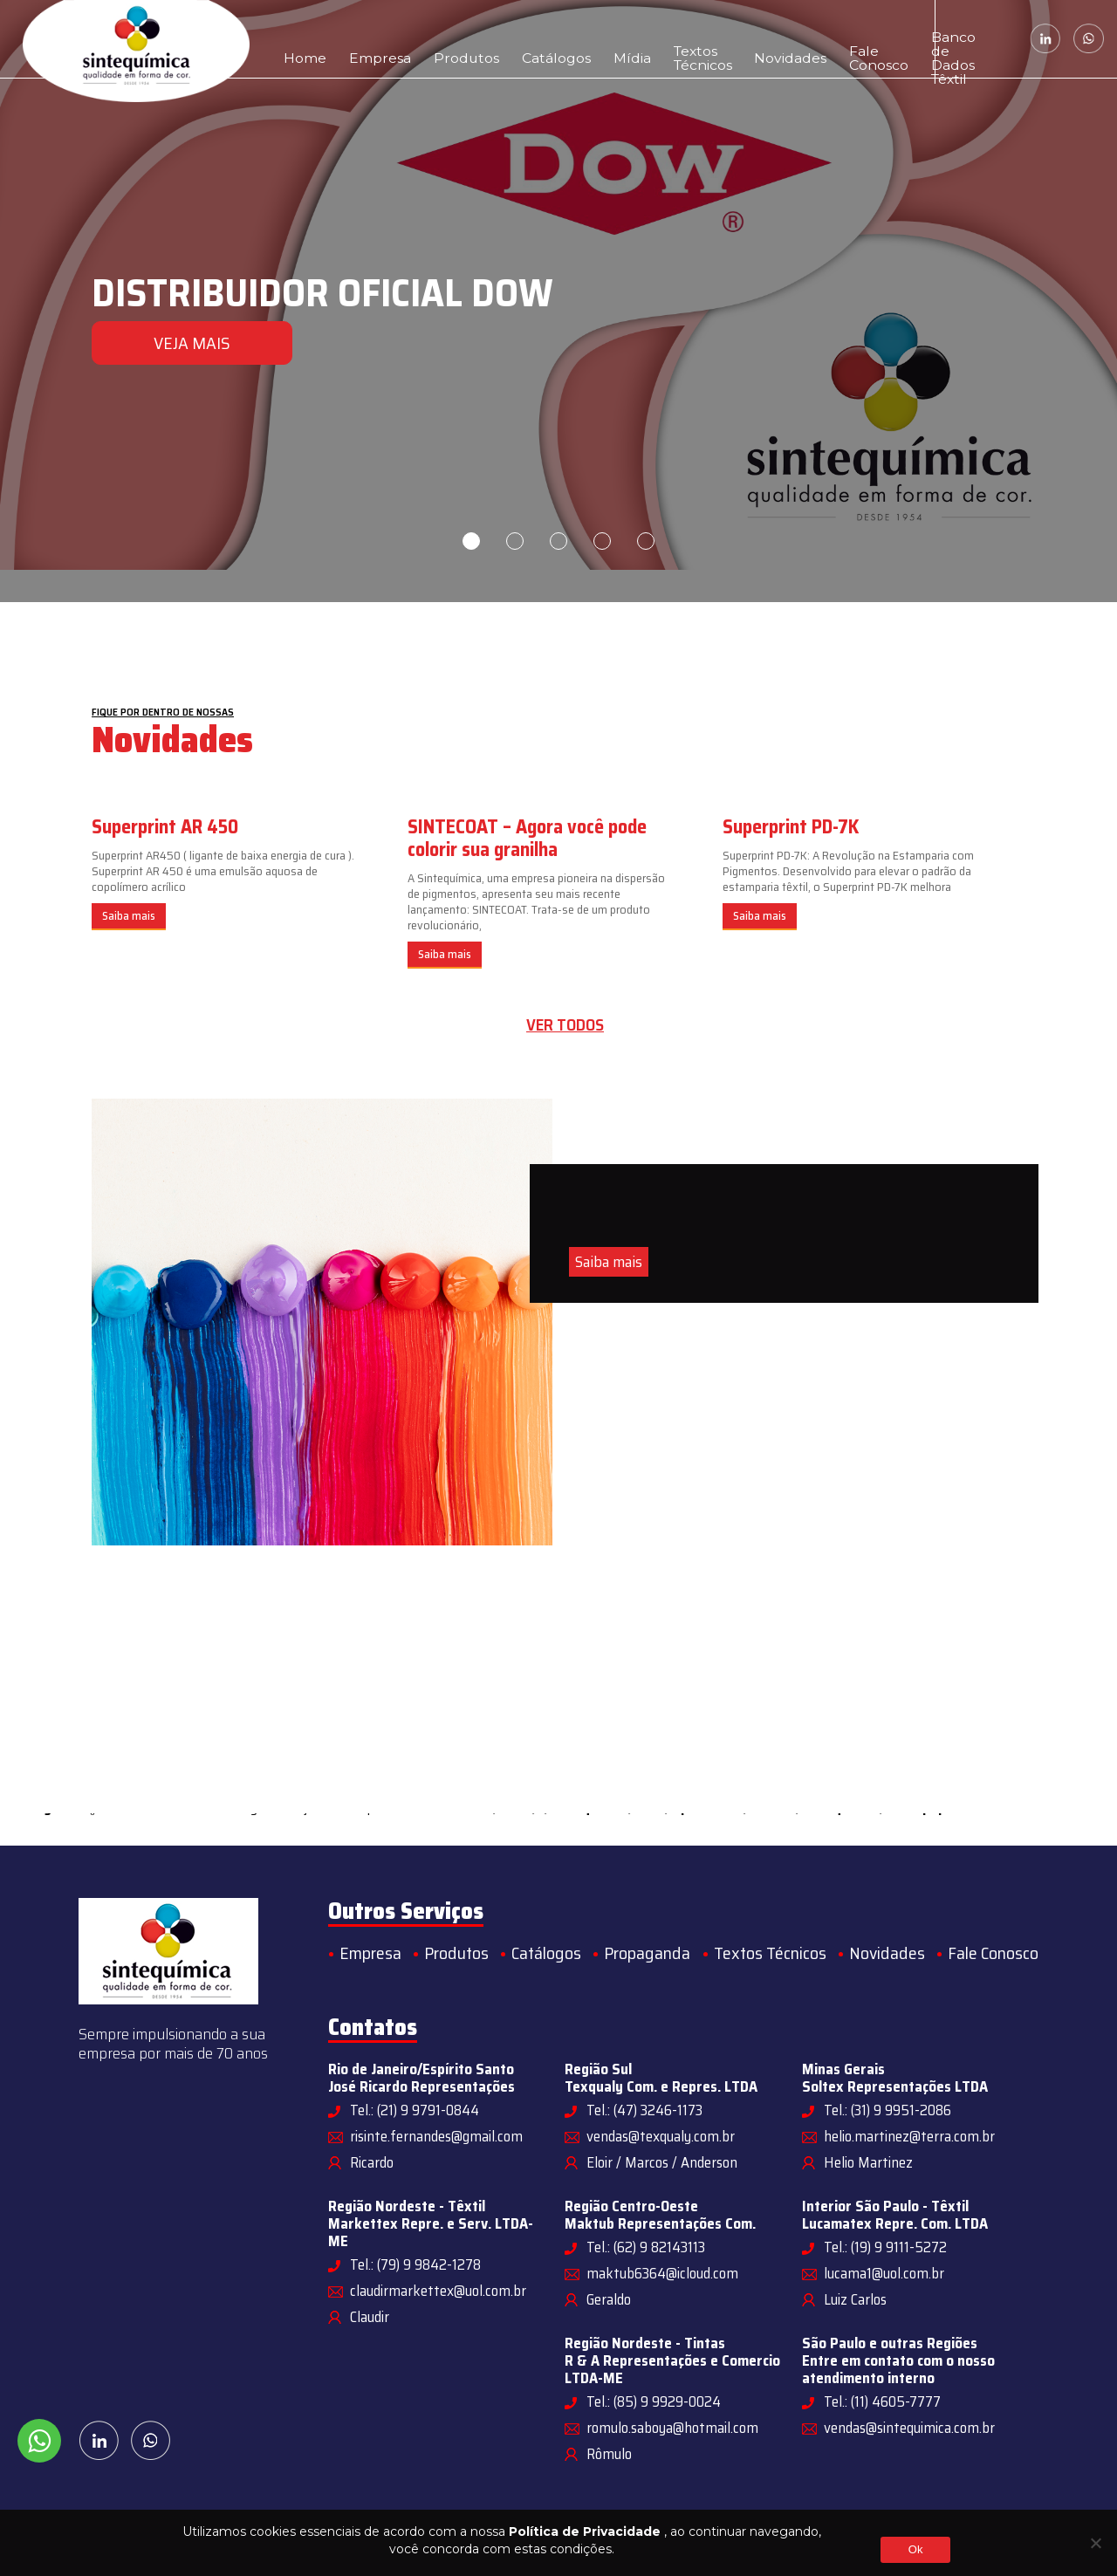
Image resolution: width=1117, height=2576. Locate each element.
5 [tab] (645, 541)
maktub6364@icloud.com (662, 2273)
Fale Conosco (762, 38)
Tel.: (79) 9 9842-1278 (415, 2264)
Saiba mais (128, 916)
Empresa (357, 38)
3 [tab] (558, 541)
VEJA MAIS (192, 343)
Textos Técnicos (607, 38)
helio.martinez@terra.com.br (909, 2136)
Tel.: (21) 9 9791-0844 (414, 2110)
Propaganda (647, 1953)
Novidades (694, 38)
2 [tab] (515, 541)
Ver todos (565, 1025)
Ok (915, 2549)
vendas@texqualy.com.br (660, 2136)
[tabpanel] (558, 301)
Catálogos (493, 38)
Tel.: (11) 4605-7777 (882, 2401)
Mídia (552, 38)
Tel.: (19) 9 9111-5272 (885, 2247)
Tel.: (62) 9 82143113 (645, 2247)
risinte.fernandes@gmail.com (436, 2136)
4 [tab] (602, 541)
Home (298, 38)
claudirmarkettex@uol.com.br (438, 2290)
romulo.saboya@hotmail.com (672, 2427)
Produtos (424, 38)
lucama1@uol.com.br (884, 2273)
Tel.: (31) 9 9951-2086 (887, 2110)
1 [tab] (471, 541)
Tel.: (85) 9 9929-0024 (653, 2401)
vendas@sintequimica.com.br (909, 2427)
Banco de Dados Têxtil (856, 38)
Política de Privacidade (585, 2531)
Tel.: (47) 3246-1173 (644, 2110)
